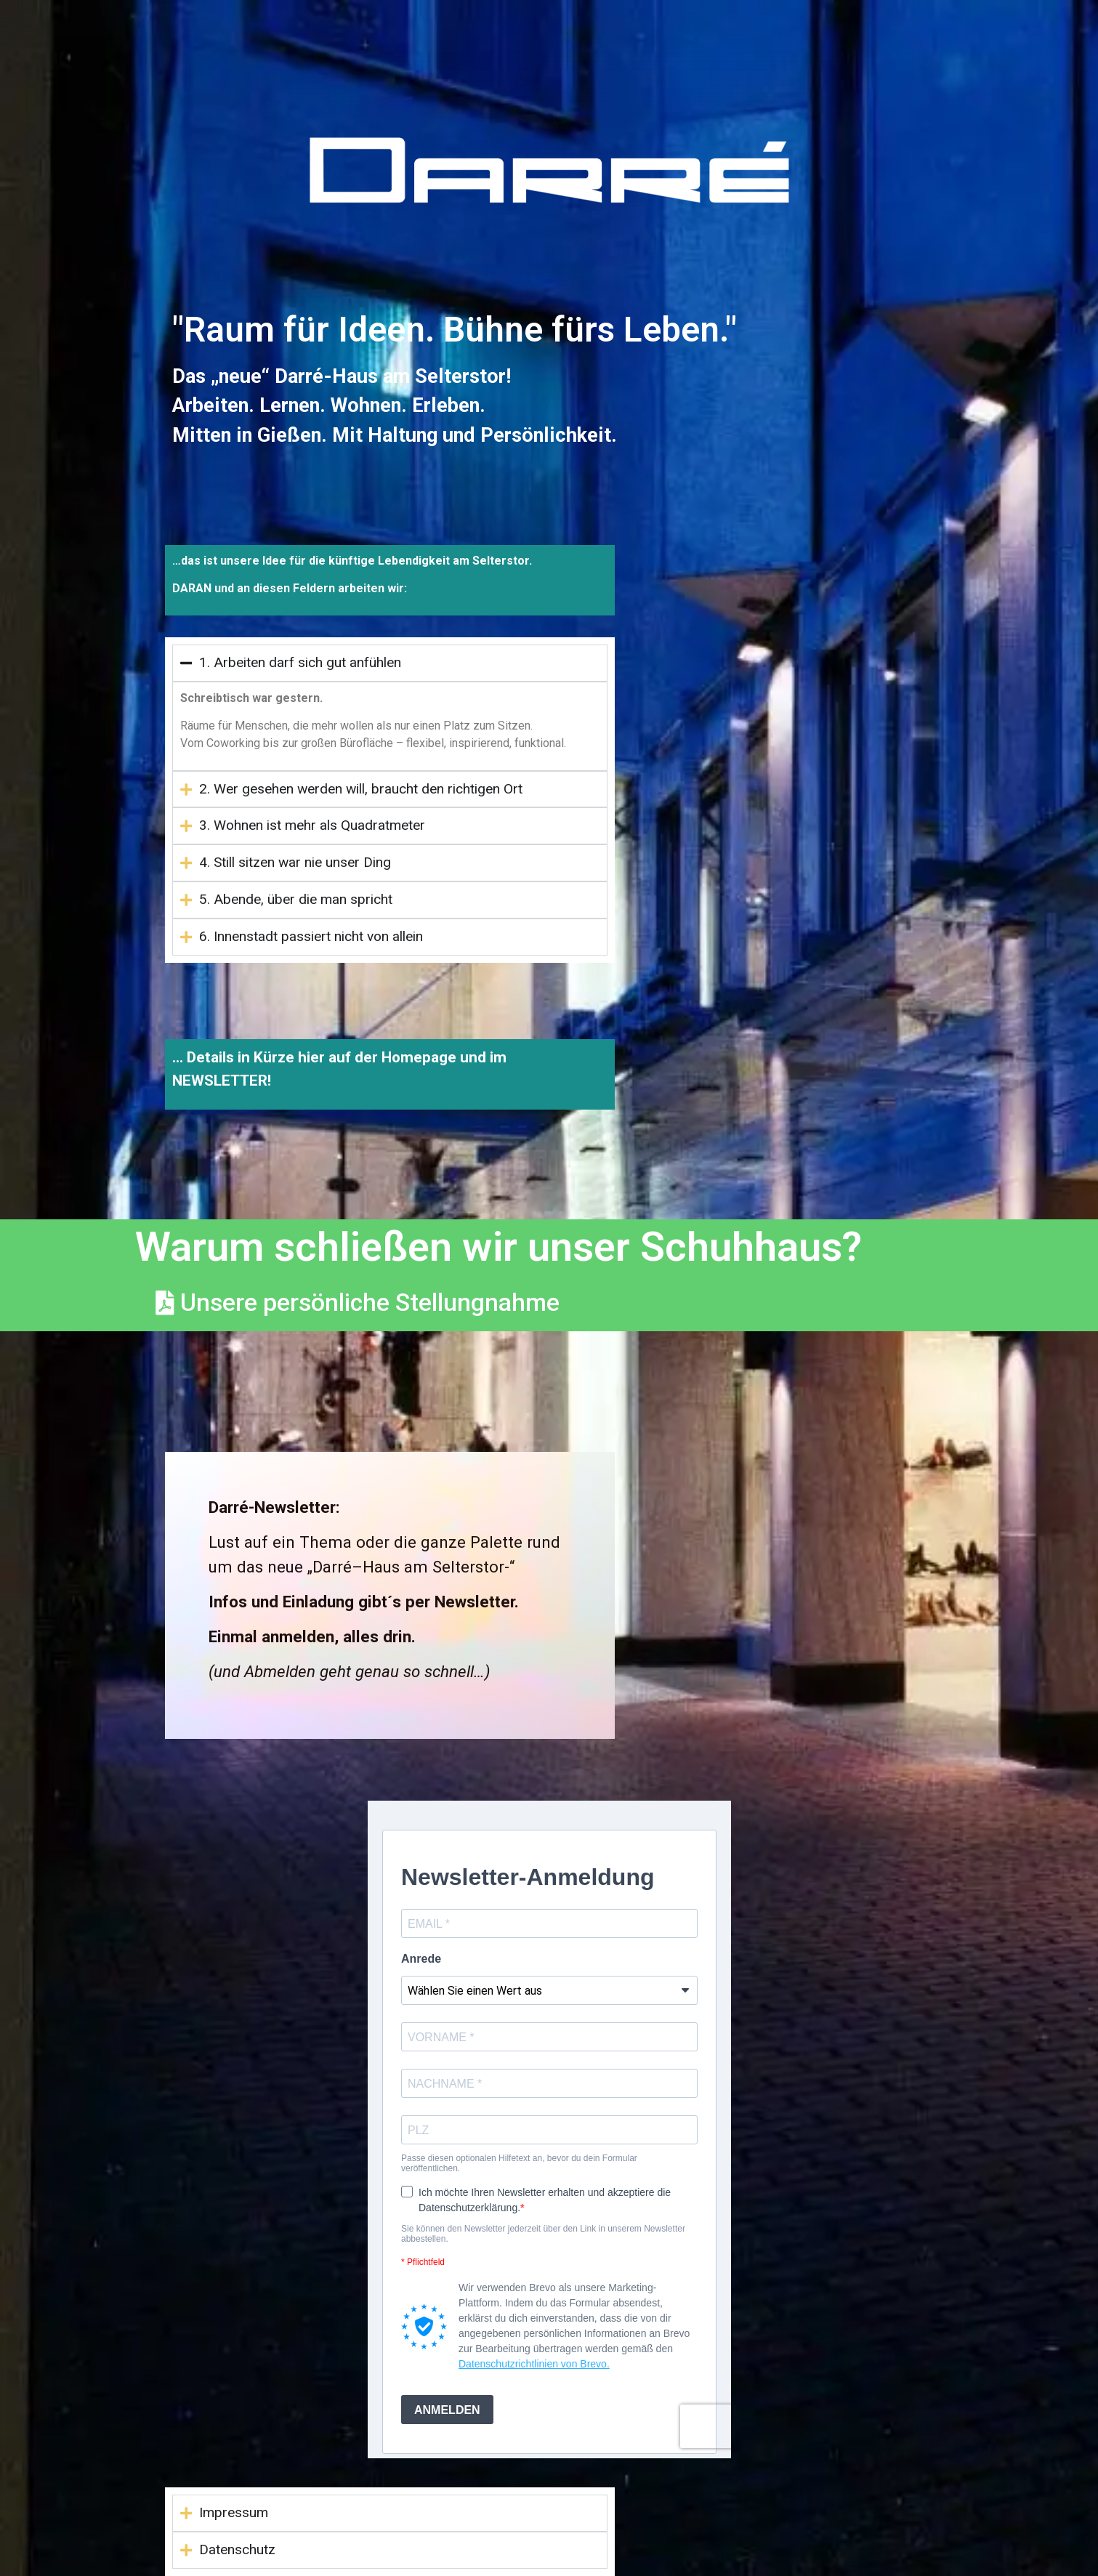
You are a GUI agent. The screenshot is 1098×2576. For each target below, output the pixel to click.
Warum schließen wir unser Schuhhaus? (498, 1247)
